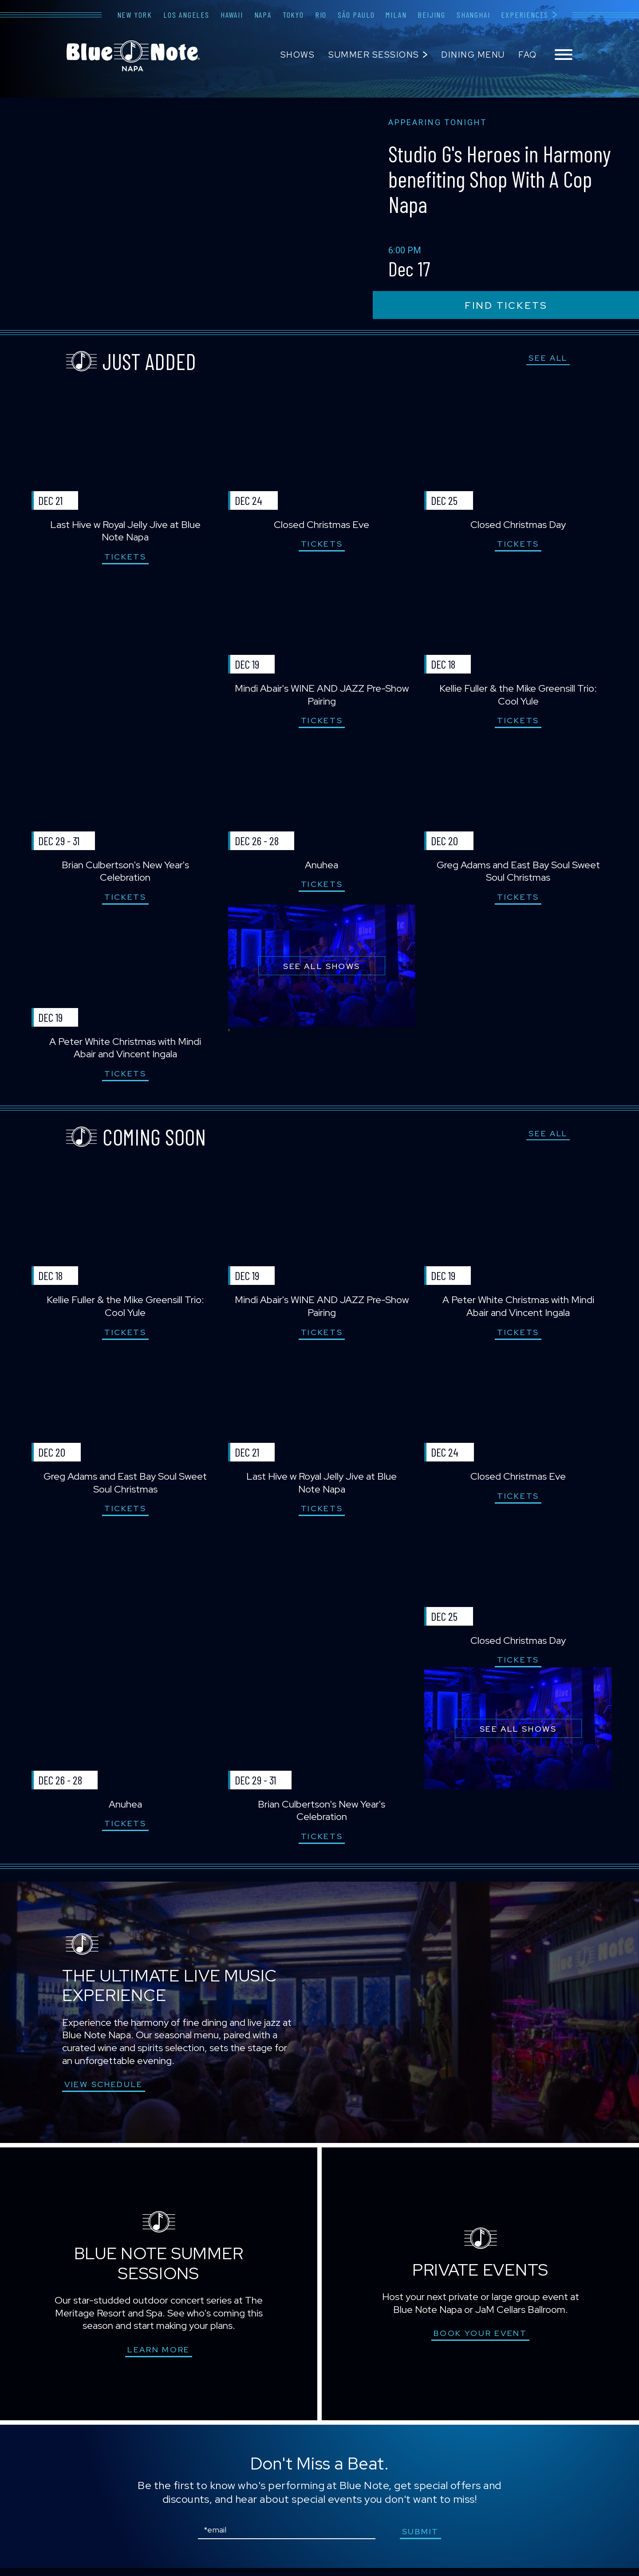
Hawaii (232, 15)
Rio (321, 15)
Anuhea (319, 867)
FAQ (527, 54)
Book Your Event (480, 2341)
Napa (263, 15)
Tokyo (293, 15)
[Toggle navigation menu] (563, 55)
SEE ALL (548, 358)
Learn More (158, 2357)
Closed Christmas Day (517, 525)
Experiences (524, 15)
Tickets (122, 557)
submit (421, 2539)
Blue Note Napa (133, 56)
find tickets (506, 305)
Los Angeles (186, 15)
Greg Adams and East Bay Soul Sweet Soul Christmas (517, 874)
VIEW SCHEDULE (103, 2092)
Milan (396, 15)
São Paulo (356, 15)
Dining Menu (473, 54)
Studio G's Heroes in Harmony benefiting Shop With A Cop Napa (492, 177)
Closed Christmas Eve (319, 525)
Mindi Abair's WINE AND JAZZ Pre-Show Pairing (319, 696)
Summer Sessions (373, 54)
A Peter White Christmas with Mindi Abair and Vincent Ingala (121, 1051)
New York (134, 15)
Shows (297, 54)
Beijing (432, 15)
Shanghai (473, 15)
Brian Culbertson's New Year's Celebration (121, 874)
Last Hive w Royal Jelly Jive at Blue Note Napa (121, 532)
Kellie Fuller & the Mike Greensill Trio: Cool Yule (517, 696)
